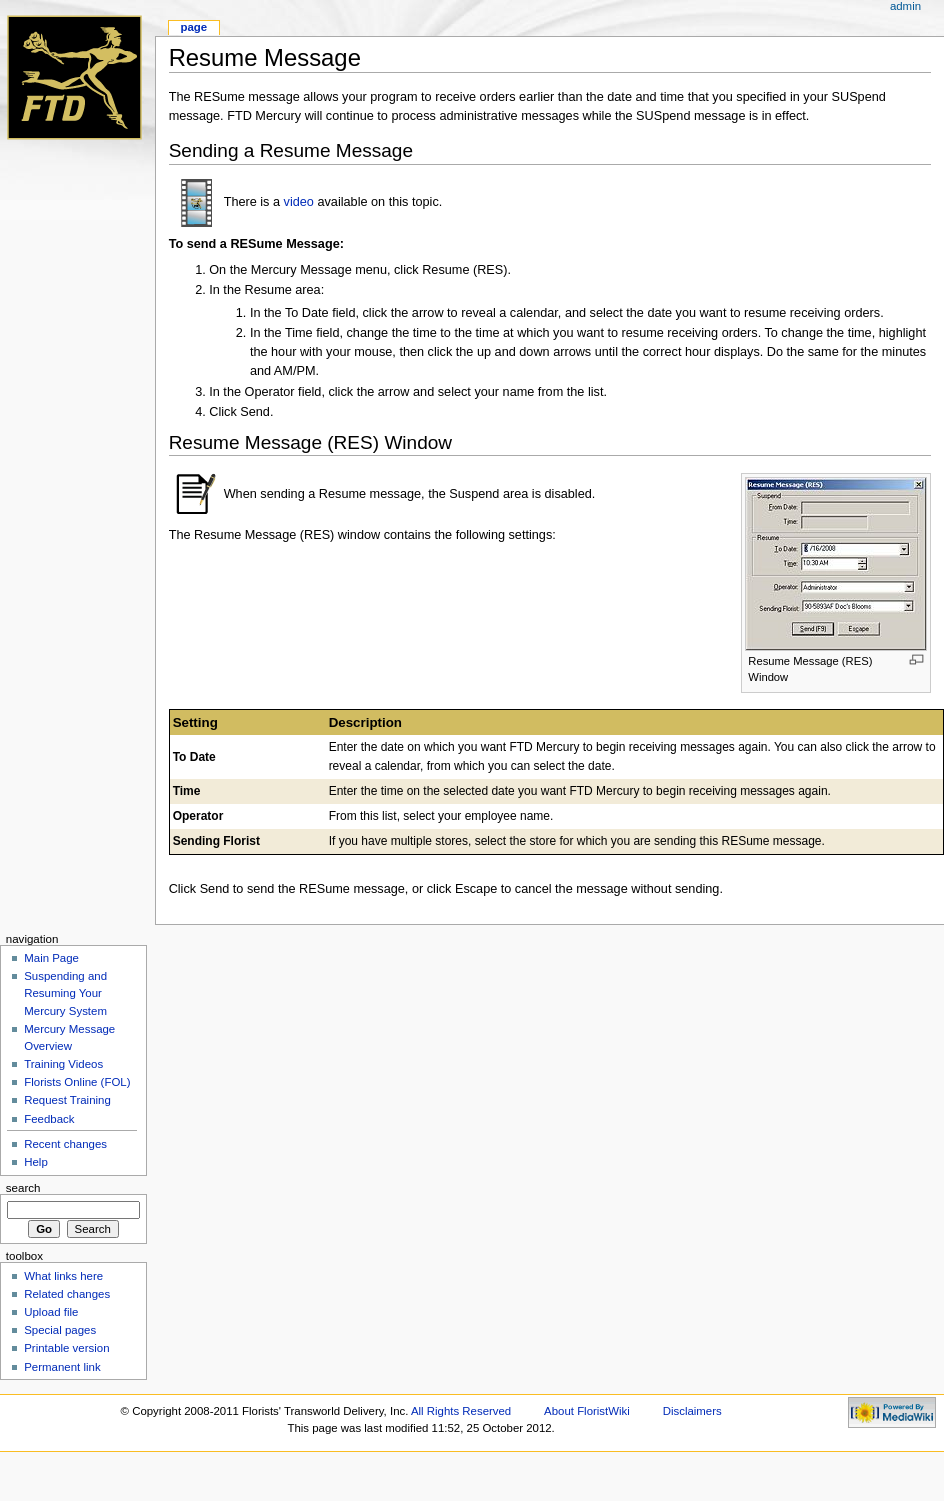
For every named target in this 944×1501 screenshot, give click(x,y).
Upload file (51, 1312)
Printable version (66, 1348)
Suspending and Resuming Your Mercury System (65, 993)
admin (905, 6)
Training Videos (63, 1064)
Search (23, 1188)
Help (36, 1162)
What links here (63, 1276)
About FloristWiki (587, 1411)
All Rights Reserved (461, 1411)
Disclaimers (692, 1411)
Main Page (51, 958)
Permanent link (62, 1367)
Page (193, 27)
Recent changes (65, 1144)
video (299, 202)
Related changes (67, 1294)
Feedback (49, 1119)
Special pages (60, 1330)
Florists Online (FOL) (77, 1082)
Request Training (67, 1100)
